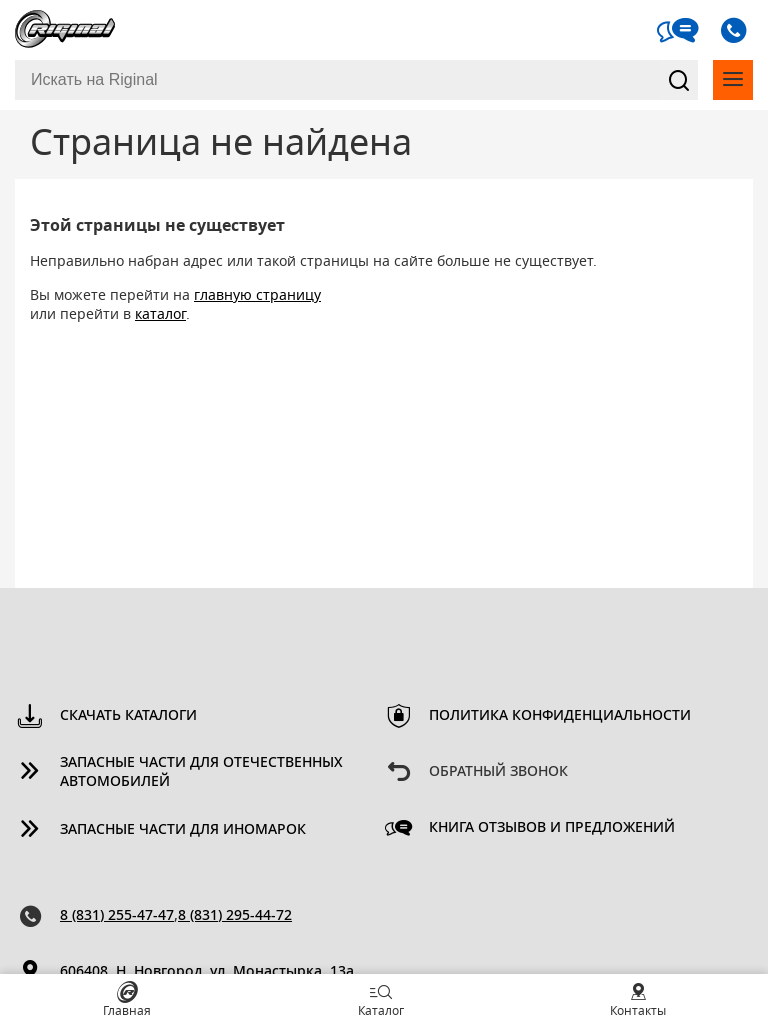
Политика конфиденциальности (560, 716)
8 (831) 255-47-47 (117, 916)
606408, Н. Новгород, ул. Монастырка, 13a (207, 972)
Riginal (65, 30)
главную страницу (257, 296)
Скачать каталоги (128, 716)
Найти (679, 80)
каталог (160, 315)
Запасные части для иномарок (183, 830)
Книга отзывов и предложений (552, 828)
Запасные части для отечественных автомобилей (201, 772)
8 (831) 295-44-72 (235, 916)
